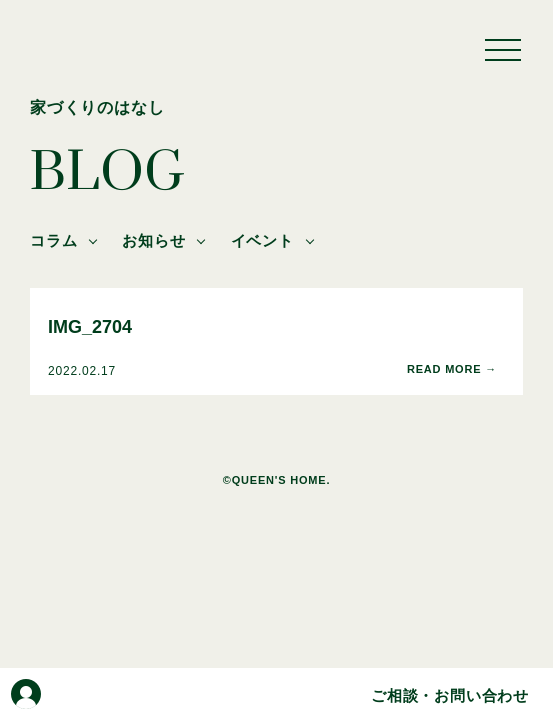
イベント (262, 240)
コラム (53, 240)
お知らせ (153, 240)
